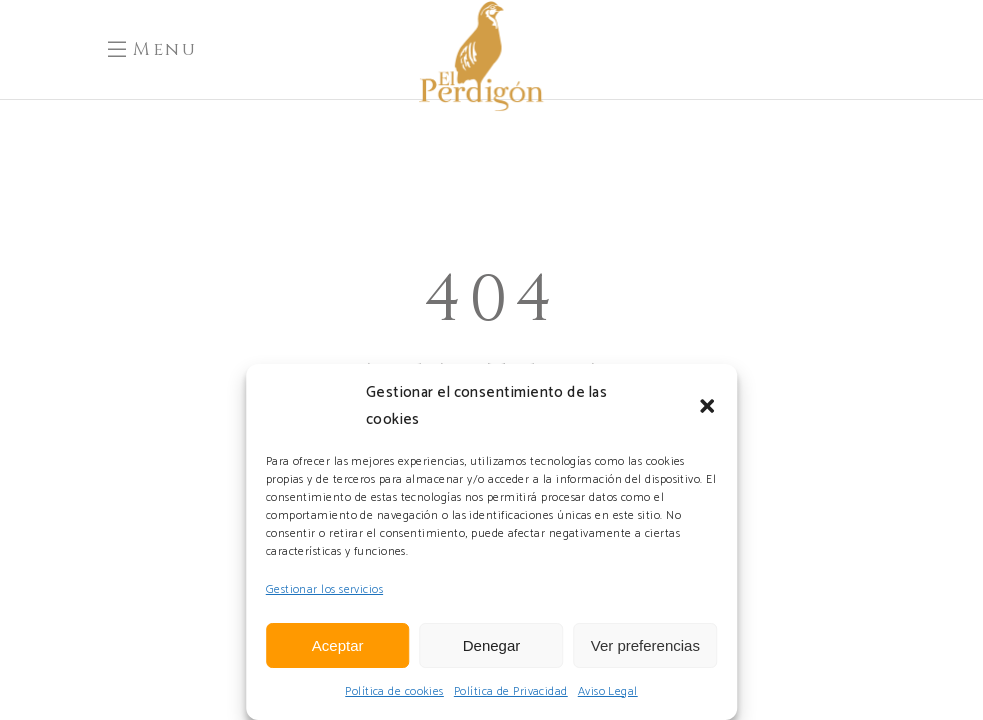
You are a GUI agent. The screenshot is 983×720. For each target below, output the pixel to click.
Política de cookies (394, 691)
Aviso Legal (608, 691)
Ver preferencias (645, 645)
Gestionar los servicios (324, 589)
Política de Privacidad (511, 691)
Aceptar (338, 645)
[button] (707, 406)
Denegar (492, 645)
